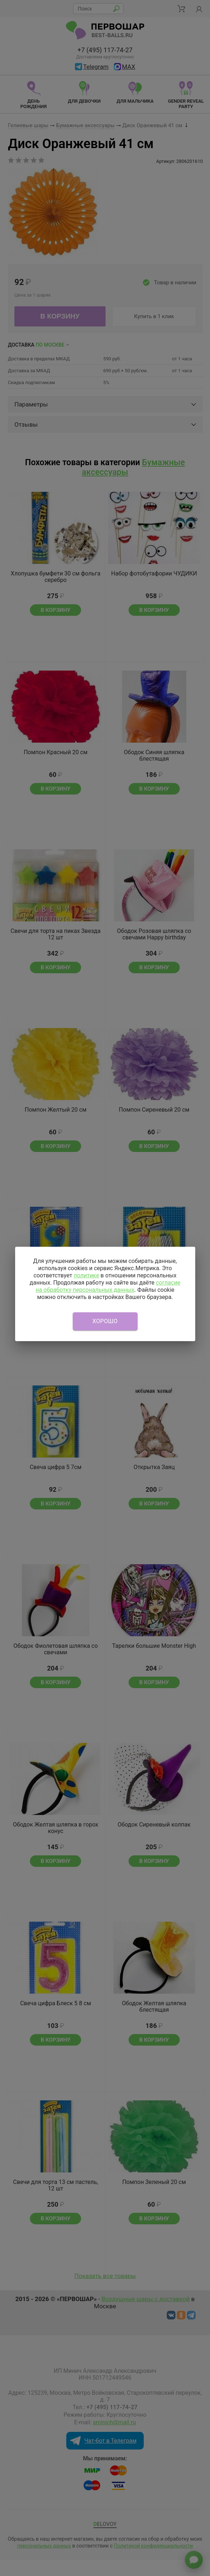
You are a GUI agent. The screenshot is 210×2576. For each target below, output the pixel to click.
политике (86, 1275)
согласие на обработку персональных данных (108, 1286)
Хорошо (105, 1321)
